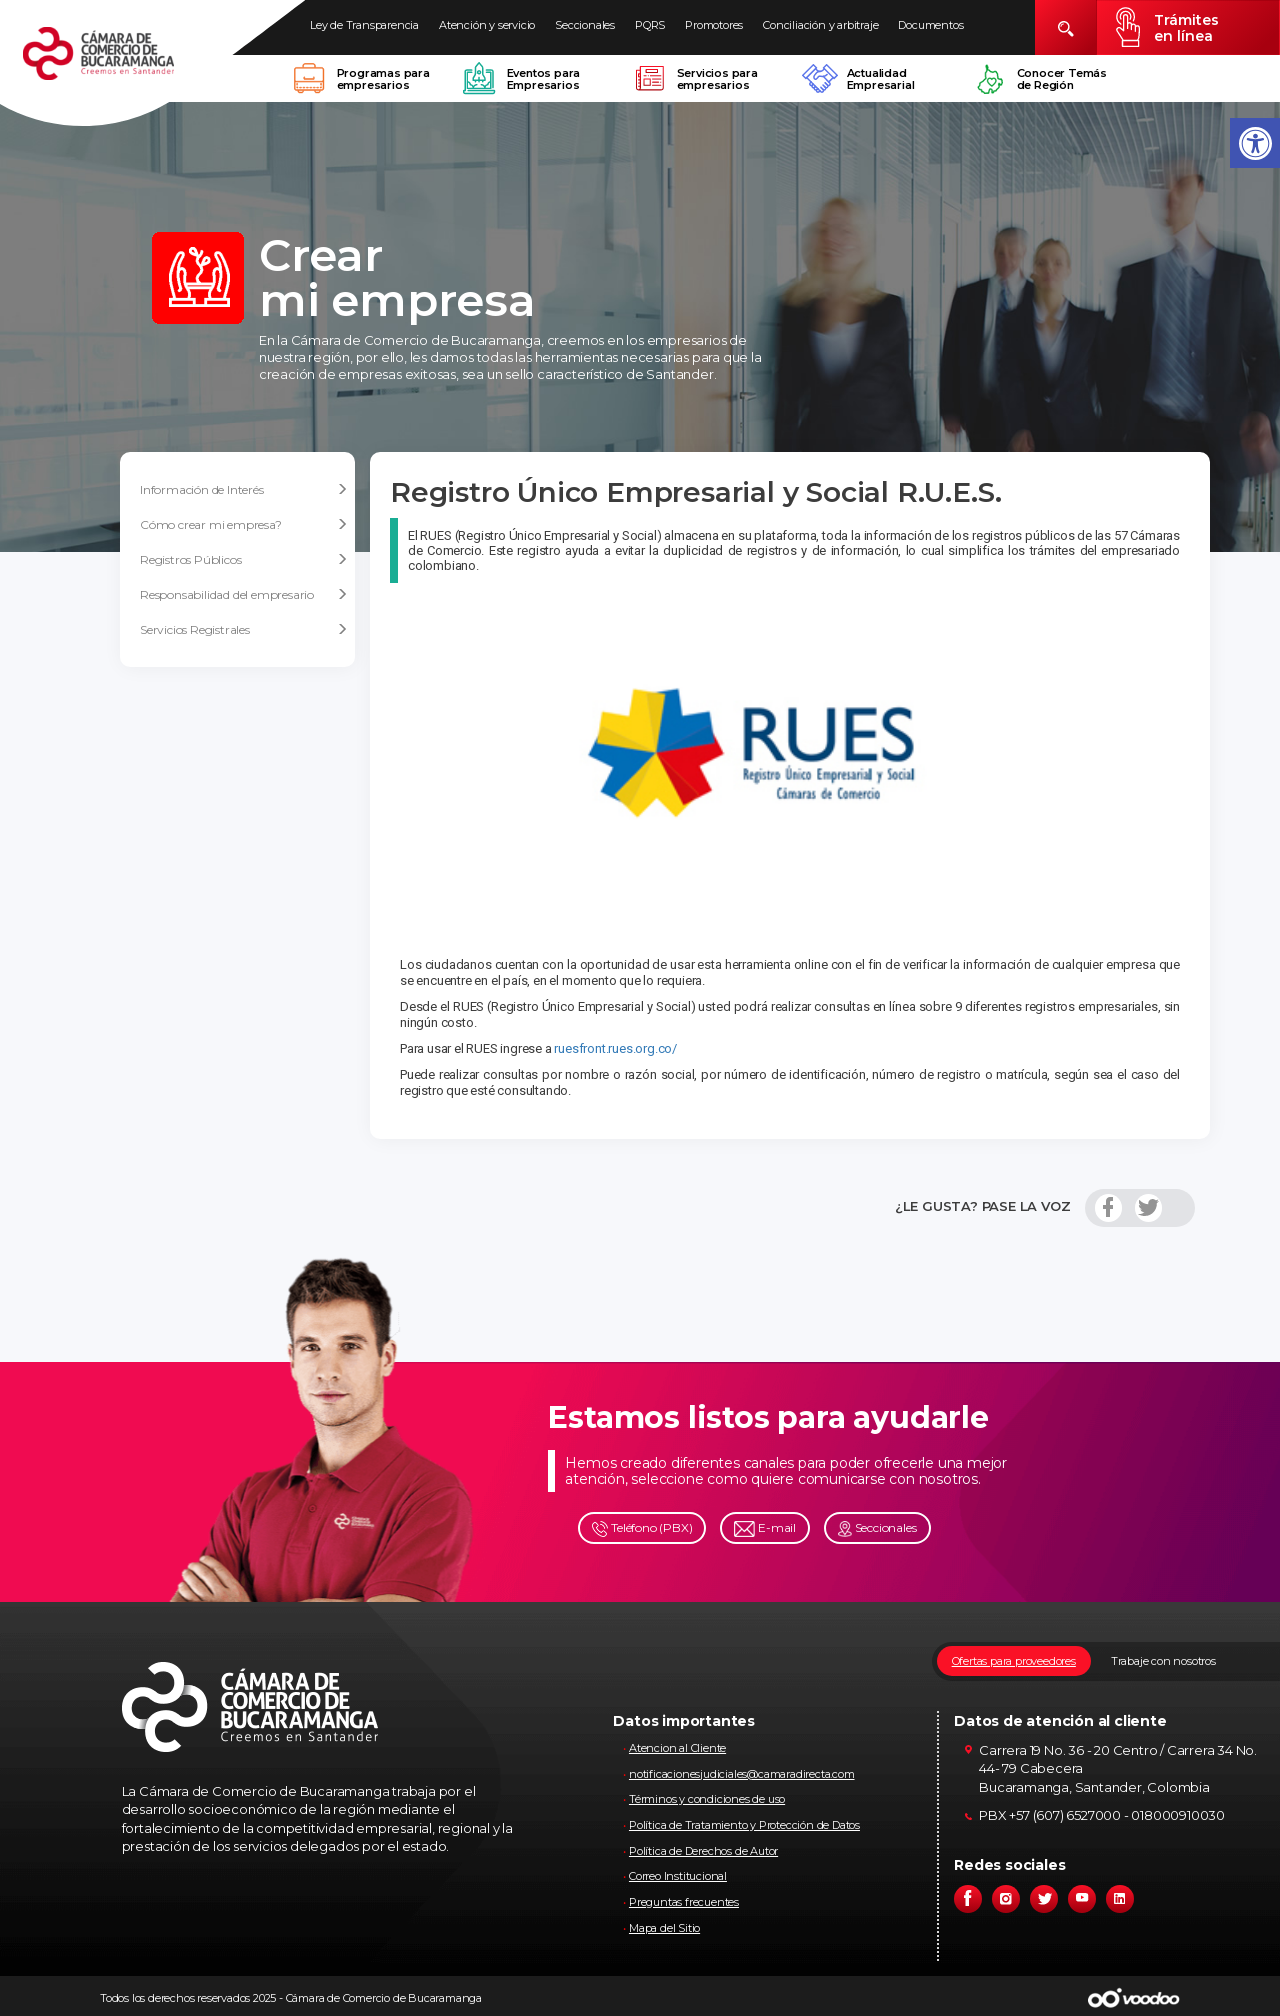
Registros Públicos (244, 560)
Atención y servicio (487, 25)
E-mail (765, 1528)
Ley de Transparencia (364, 25)
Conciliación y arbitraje (820, 25)
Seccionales (585, 25)
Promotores (714, 25)
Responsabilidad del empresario (244, 595)
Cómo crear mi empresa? (244, 525)
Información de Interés (244, 490)
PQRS (650, 25)
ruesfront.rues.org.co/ (615, 1048)
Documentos (930, 25)
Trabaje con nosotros (1163, 1661)
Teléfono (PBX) (642, 1528)
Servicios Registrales (244, 630)
